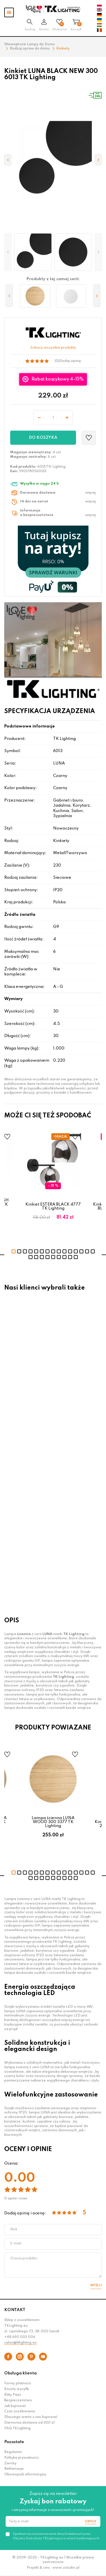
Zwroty (10, 2463)
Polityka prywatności (21, 2458)
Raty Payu (12, 2394)
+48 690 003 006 (19, 2337)
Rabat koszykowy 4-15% (57, 379)
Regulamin (13, 2452)
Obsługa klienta (20, 2373)
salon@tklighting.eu (20, 2342)
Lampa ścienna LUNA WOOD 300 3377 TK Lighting (53, 1822)
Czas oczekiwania (19, 2411)
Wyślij (96, 2285)
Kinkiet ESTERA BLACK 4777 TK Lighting (53, 1206)
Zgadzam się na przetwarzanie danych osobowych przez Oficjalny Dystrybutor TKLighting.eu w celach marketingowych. (56, 2536)
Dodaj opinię (70, 361)
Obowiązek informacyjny (25, 2474)
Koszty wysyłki (16, 2389)
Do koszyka (43, 438)
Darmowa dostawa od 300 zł (29, 2422)
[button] (7, 252)
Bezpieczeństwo (18, 2400)
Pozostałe (14, 2442)
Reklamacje (14, 2469)
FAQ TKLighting (17, 2428)
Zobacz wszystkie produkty (53, 347)
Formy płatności (17, 2383)
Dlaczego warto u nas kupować (30, 2417)
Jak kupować (15, 2406)
